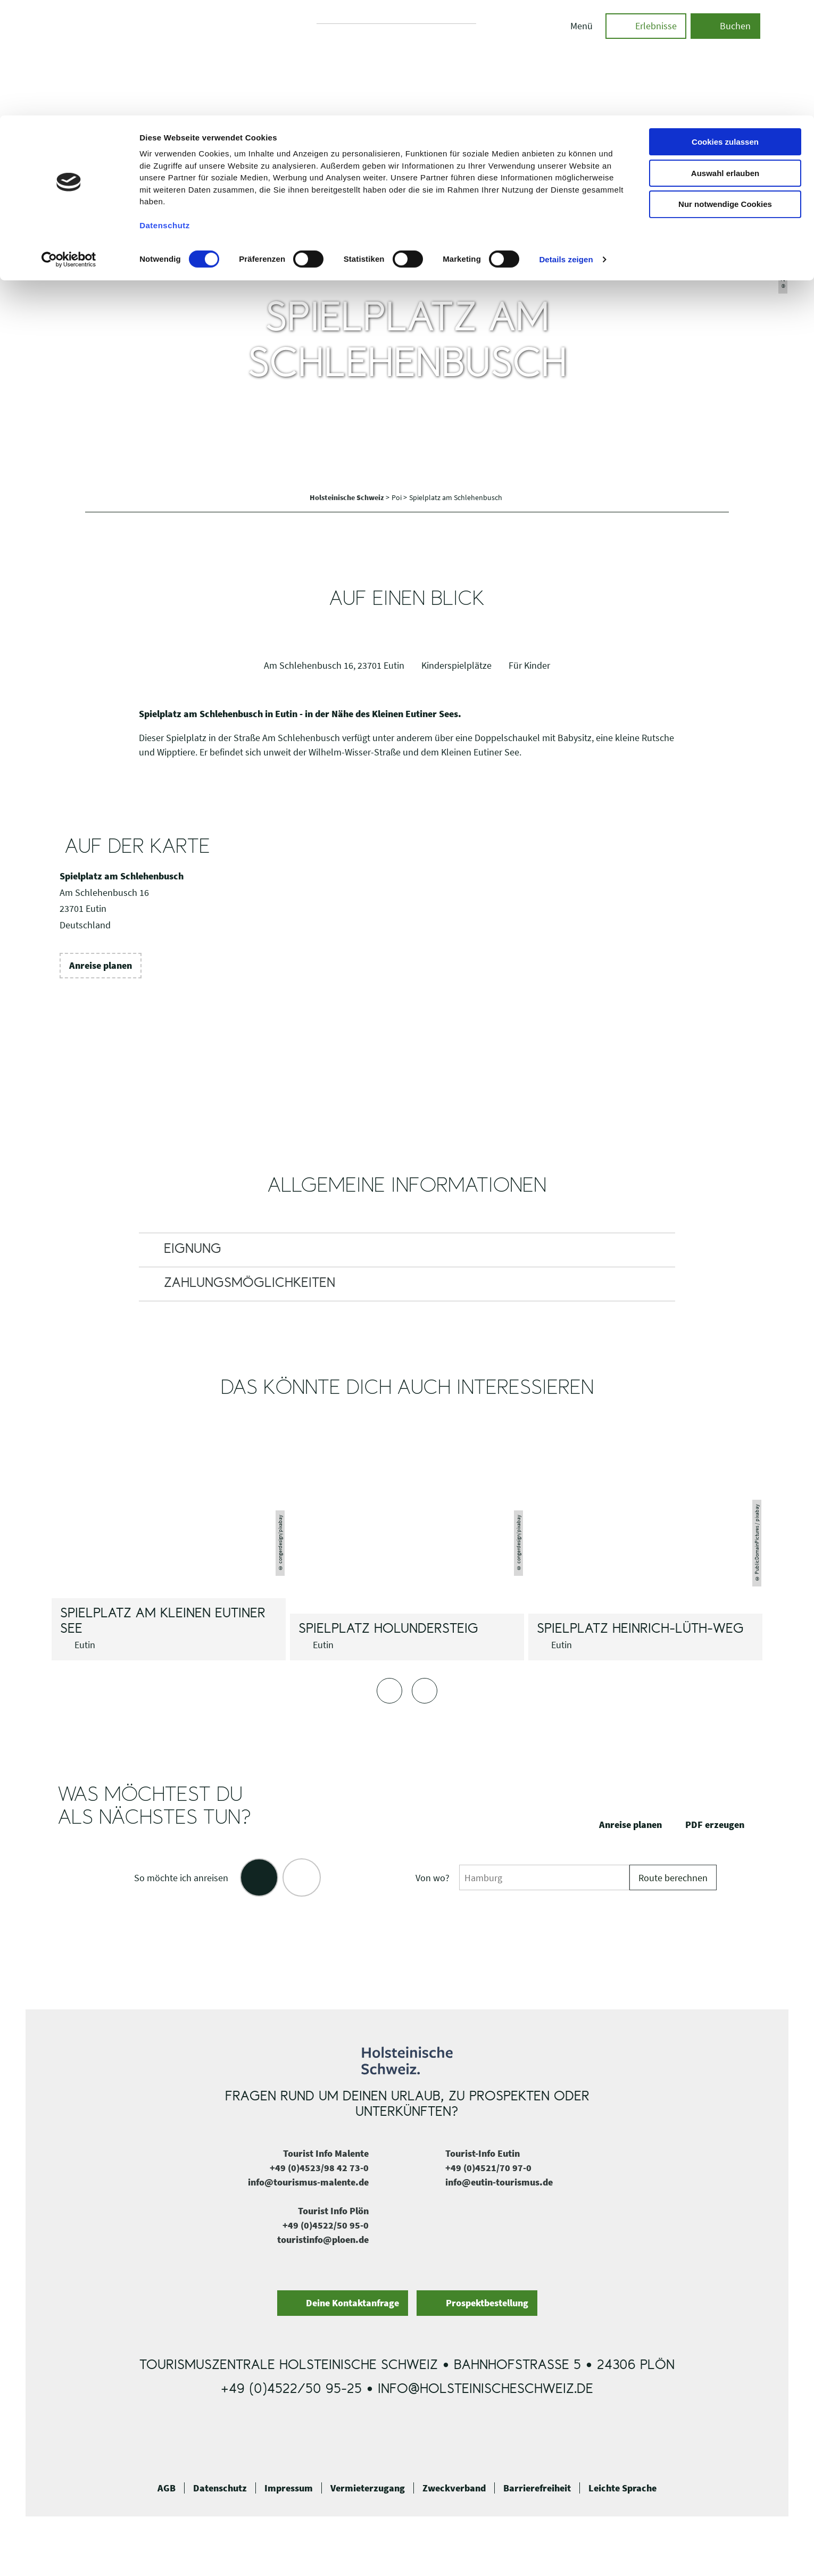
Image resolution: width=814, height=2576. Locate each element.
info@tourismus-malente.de (308, 2182)
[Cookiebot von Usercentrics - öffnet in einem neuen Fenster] (68, 144)
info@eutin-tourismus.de (499, 2182)
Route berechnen (673, 1878)
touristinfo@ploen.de (323, 2239)
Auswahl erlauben (725, 57)
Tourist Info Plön (333, 2211)
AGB (166, 2488)
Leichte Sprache (622, 2488)
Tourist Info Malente (326, 2153)
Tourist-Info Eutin (482, 2153)
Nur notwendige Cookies (725, 89)
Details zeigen (566, 143)
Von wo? (433, 1878)
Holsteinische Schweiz (348, 497)
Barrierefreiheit (537, 2488)
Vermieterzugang (367, 2488)
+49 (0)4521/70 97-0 (488, 2168)
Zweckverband (454, 2488)
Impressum (288, 2488)
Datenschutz (220, 2488)
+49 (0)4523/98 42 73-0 (319, 2168)
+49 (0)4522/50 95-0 (326, 2225)
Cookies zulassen (725, 26)
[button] (101, 965)
